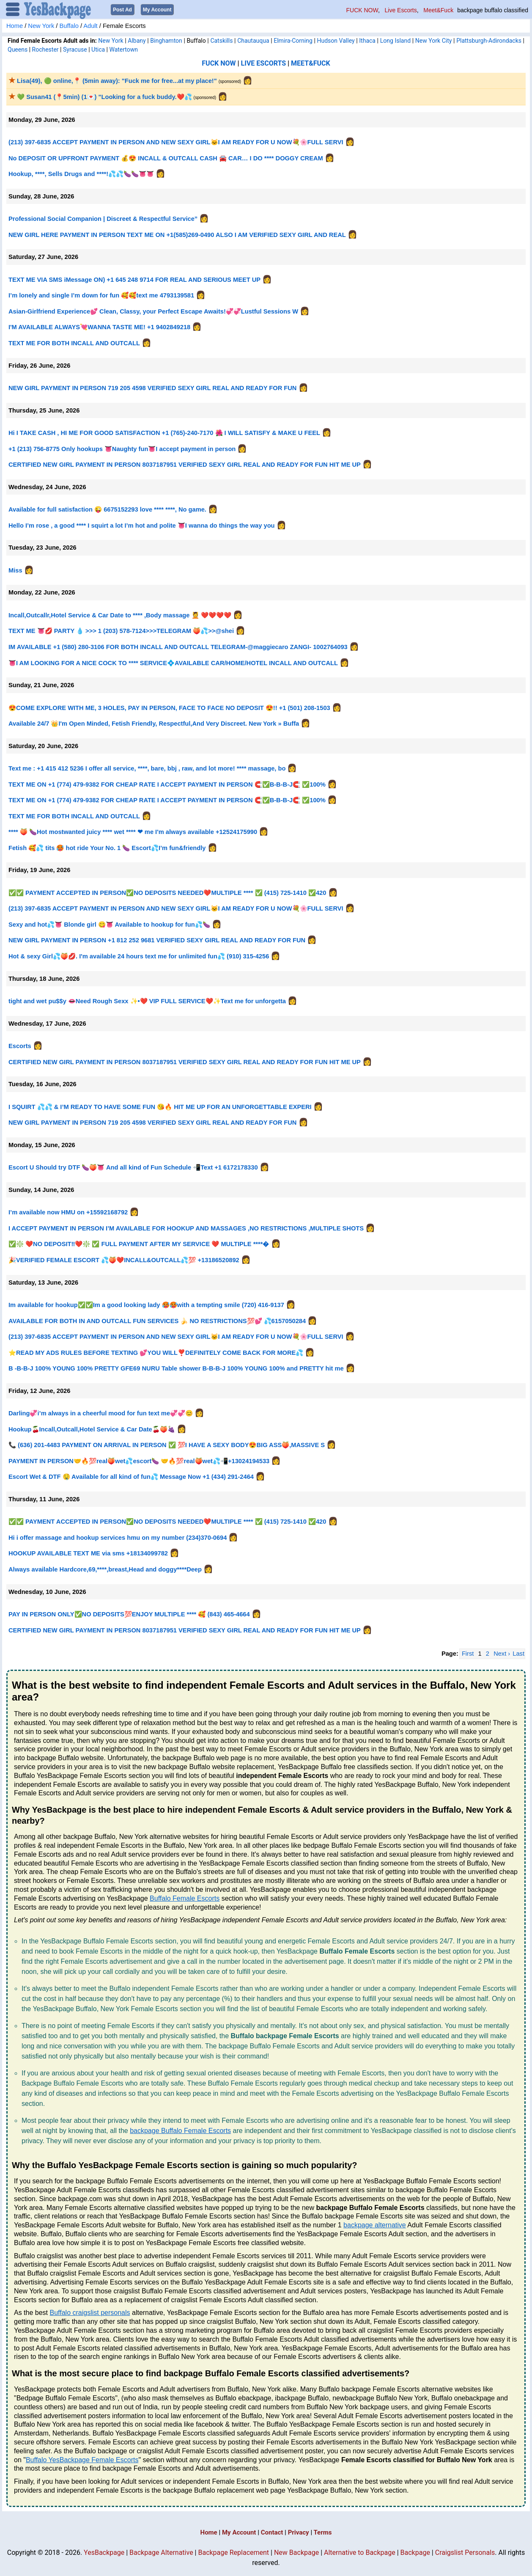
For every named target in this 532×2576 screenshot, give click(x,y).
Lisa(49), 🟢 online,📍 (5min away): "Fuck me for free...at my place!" (112, 80)
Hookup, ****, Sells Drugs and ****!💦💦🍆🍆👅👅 (82, 173)
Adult (90, 25)
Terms (323, 2532)
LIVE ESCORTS (263, 63)
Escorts (19, 1045)
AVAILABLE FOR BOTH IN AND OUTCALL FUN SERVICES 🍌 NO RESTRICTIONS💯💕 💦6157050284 (157, 1320)
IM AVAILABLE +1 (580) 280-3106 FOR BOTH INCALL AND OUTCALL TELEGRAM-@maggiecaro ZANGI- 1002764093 (178, 646)
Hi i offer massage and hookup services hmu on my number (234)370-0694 (118, 1537)
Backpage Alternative (161, 2552)
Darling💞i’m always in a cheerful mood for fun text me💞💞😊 (101, 1412)
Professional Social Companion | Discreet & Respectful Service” (102, 218)
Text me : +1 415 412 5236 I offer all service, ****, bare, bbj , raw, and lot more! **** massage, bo (146, 768)
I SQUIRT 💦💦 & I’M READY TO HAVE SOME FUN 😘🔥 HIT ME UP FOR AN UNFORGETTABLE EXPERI (160, 1106)
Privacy (298, 2532)
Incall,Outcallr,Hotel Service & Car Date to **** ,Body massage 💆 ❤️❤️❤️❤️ (119, 614)
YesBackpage (104, 2552)
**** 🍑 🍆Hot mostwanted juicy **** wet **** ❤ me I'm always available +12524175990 (132, 831)
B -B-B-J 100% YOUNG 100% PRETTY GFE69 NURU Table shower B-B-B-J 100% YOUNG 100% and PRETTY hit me (177, 1368)
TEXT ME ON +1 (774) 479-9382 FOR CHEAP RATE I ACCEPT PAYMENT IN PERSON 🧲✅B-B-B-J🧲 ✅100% (167, 784)
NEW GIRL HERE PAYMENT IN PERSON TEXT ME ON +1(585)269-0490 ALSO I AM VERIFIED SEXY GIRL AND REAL (177, 234)
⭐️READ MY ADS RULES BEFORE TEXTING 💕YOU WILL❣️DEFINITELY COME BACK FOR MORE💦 (156, 1352)
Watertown (123, 49)
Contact (272, 2532)
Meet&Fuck (438, 10)
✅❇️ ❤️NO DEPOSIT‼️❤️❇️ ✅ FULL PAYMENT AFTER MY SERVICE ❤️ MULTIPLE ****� (138, 1243)
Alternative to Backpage (359, 2552)
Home (14, 25)
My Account (239, 2532)
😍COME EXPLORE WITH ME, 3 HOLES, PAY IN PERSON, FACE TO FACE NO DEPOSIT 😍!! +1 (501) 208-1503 (169, 707)
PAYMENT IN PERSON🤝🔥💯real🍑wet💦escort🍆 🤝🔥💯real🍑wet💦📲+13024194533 (138, 1460)
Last (518, 1653)
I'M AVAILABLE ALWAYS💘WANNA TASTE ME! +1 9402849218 (99, 326)
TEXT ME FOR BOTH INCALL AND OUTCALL (74, 342)
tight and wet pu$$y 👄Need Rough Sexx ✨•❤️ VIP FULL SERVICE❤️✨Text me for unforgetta (147, 1000)
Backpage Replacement (233, 2552)
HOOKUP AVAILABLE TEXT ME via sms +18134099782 (89, 1552)
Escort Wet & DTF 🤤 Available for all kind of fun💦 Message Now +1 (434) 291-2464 (131, 1476)
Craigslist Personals (465, 2552)
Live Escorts (401, 10)
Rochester (45, 49)
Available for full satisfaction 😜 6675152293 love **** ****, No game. (107, 509)
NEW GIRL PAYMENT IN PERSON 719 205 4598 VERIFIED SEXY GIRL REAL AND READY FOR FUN (152, 387)
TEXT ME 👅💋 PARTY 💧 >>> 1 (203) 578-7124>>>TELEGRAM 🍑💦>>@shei (121, 630)
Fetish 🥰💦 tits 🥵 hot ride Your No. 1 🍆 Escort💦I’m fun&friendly (107, 847)
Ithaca (367, 40)
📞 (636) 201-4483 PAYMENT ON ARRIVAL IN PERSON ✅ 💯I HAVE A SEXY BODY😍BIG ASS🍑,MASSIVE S (166, 1444)
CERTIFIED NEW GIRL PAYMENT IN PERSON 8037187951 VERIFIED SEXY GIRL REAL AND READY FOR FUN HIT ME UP (185, 464)
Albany (136, 40)
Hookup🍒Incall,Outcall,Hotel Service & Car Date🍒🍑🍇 (91, 1429)
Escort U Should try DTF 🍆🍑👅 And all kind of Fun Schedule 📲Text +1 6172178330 (133, 1167)
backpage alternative (374, 2224)
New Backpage (296, 2552)
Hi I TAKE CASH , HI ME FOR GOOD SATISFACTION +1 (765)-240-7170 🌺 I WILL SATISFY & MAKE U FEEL (164, 432)
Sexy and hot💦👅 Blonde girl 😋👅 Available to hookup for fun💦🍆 (109, 924)
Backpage (415, 2552)
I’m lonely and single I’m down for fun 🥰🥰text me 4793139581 (101, 295)
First (468, 1653)
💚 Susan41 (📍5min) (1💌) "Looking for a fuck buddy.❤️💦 (100, 96)
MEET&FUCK (310, 63)
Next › (502, 1653)
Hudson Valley (335, 40)
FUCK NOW (362, 10)
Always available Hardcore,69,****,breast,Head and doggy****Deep (105, 1569)
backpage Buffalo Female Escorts (180, 2130)
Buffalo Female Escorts (184, 1898)
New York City (433, 40)
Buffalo (68, 25)
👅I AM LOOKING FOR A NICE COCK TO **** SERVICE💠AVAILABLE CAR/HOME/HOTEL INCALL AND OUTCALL (173, 662)
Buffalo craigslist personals (90, 2312)
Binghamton (166, 40)
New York (41, 25)
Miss (15, 570)
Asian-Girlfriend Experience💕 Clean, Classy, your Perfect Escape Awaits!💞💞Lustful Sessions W (153, 311)
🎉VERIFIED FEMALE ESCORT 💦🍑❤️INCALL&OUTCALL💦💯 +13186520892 (123, 1259)
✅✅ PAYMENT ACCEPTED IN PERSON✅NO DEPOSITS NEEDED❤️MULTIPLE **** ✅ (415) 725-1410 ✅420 (167, 892)
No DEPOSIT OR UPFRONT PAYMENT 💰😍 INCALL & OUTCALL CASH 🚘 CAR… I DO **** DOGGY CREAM (166, 157)
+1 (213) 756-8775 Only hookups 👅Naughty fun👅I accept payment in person (122, 448)
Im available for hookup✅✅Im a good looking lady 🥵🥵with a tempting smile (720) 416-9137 (146, 1304)
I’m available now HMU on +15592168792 (68, 1211)
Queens (17, 49)
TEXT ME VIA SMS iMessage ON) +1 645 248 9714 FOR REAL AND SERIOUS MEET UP (134, 279)
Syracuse (75, 49)
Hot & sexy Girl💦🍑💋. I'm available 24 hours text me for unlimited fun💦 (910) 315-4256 (138, 955)
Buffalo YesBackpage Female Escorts (82, 2459)
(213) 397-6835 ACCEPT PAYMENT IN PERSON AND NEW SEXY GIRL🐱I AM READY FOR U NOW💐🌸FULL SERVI (175, 141)
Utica (98, 49)
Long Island (395, 40)
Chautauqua (253, 40)
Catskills (221, 40)
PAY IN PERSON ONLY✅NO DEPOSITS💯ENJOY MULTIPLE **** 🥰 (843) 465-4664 (130, 1613)
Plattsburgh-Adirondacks (488, 40)
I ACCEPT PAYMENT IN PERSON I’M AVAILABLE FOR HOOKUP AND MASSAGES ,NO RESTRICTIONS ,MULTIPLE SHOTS (186, 1228)
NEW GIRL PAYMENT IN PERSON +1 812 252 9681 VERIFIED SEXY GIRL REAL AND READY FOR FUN (156, 939)
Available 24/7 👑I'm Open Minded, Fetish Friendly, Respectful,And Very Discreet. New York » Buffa (153, 723)
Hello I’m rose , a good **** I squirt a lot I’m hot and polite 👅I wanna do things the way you (141, 525)
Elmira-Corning (293, 40)
